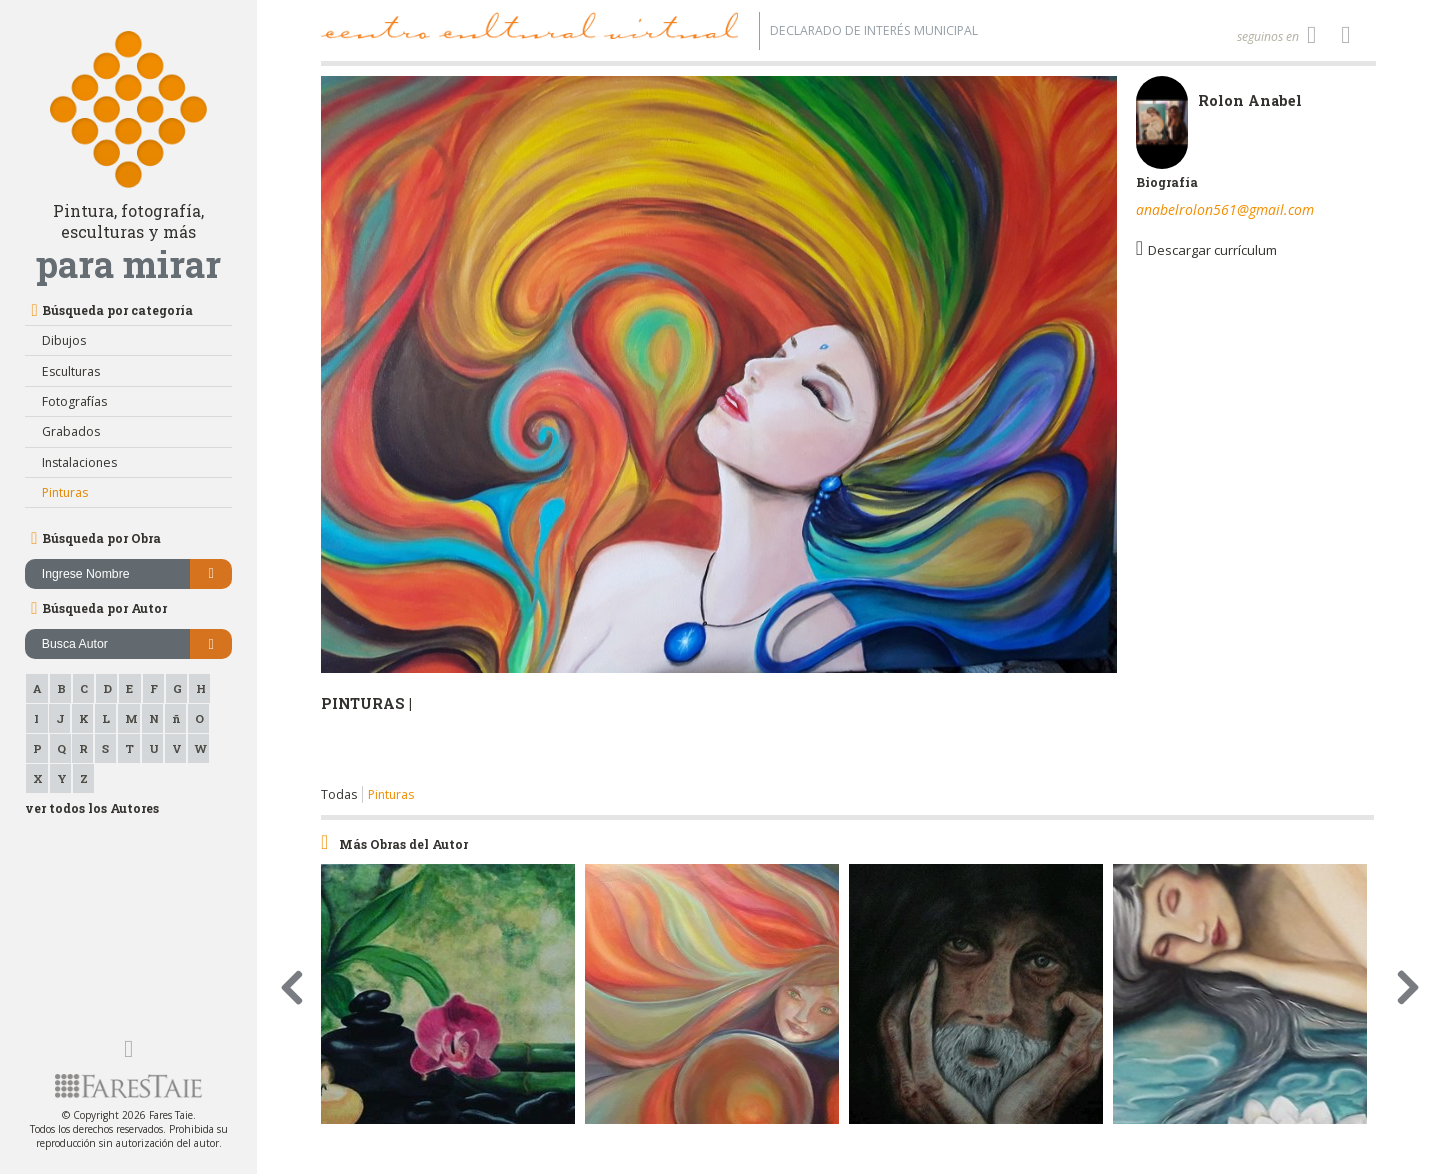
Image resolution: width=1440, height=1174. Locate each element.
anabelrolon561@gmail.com (1225, 209)
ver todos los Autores (92, 808)
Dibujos (64, 340)
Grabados (71, 431)
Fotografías (74, 401)
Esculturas (71, 371)
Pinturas (65, 492)
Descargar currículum (1206, 248)
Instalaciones (79, 462)
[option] (719, 431)
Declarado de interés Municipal (874, 30)
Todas (339, 794)
